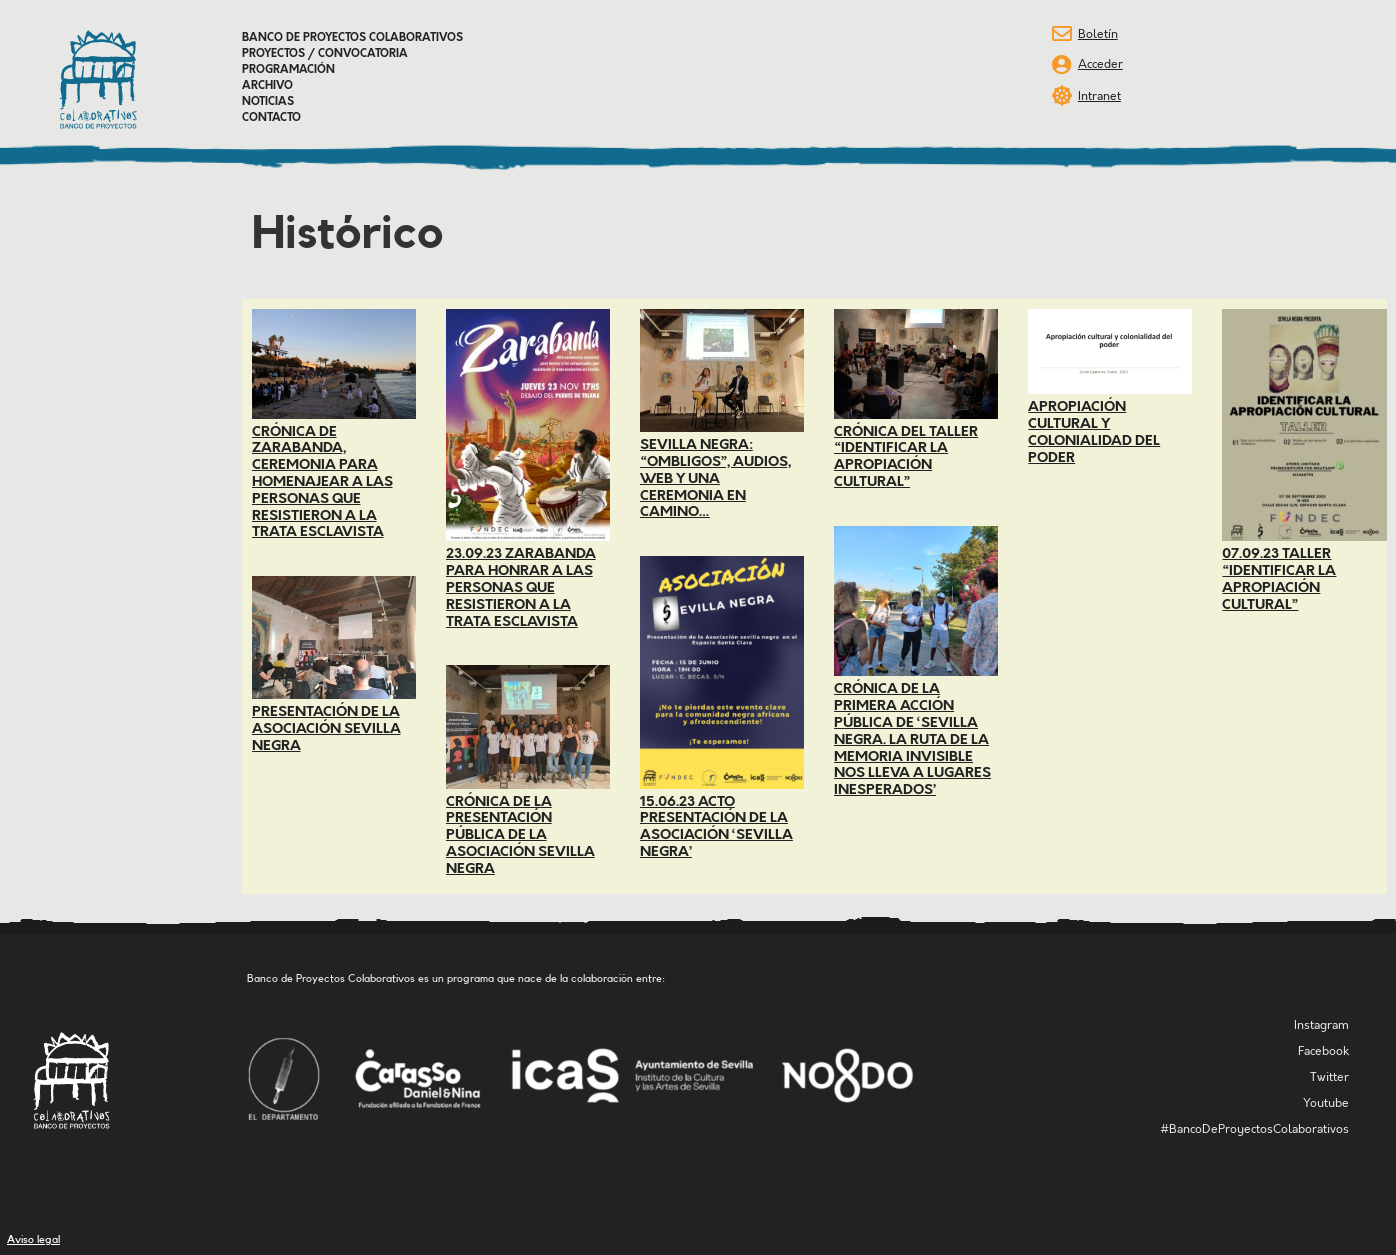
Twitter (1329, 1077)
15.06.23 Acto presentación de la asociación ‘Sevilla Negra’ (716, 827)
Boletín (1098, 34)
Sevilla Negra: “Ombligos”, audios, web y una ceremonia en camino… (715, 478)
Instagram (1321, 1025)
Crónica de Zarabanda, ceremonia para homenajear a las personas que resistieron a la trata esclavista (322, 482)
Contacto (271, 118)
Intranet (1099, 96)
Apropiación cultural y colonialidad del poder (1094, 432)
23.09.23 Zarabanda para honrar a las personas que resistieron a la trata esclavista (521, 587)
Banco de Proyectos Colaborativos (352, 38)
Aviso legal (33, 1239)
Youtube (1326, 1103)
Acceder (1100, 64)
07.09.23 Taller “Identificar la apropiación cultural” (1279, 579)
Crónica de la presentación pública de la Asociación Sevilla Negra (520, 835)
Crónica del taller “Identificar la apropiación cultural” (906, 457)
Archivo (267, 86)
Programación (288, 70)
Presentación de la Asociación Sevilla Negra (326, 729)
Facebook (1323, 1051)
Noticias (268, 102)
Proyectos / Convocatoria (325, 54)
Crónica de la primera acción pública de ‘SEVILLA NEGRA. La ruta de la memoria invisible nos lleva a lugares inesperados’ (912, 739)
